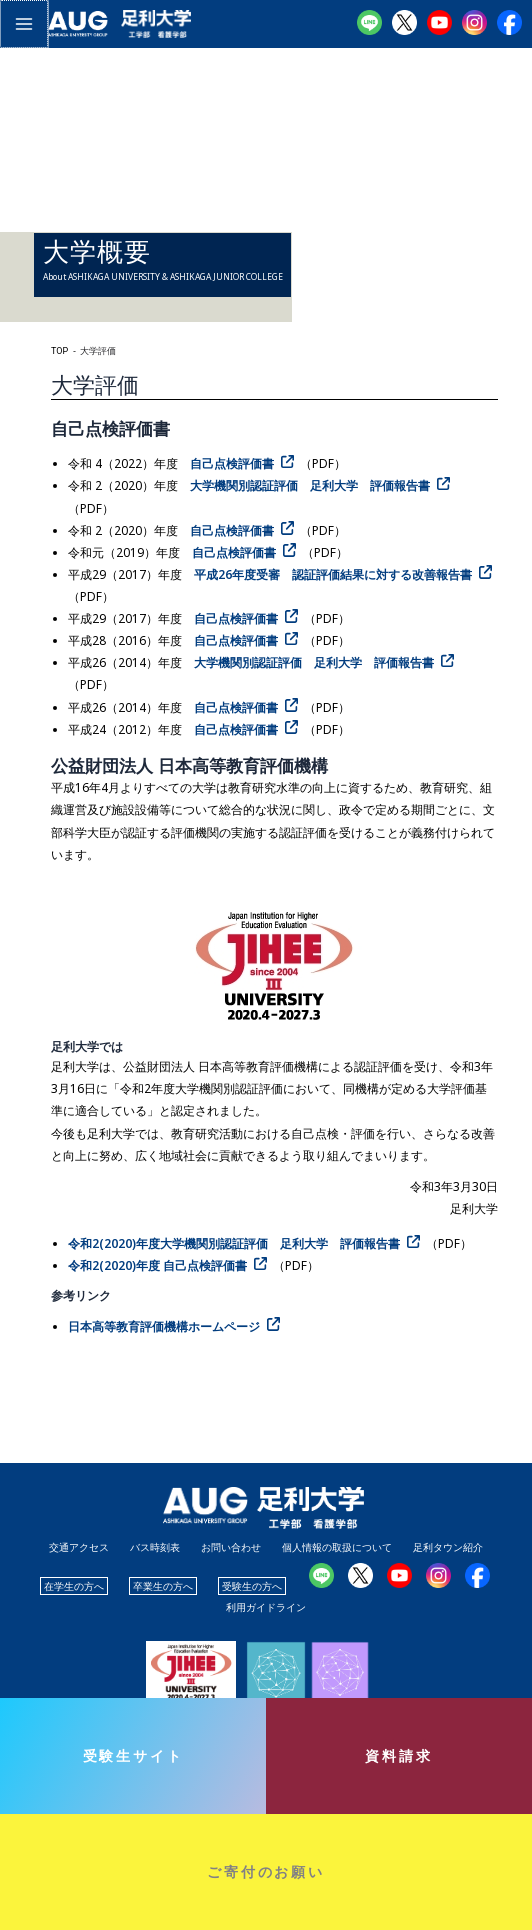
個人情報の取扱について (337, 1547)
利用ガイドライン (266, 1607)
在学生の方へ (74, 1586)
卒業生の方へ (163, 1586)
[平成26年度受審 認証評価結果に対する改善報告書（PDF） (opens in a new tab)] (346, 574)
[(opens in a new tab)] (247, 1243)
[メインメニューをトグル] (23, 23)
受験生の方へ (252, 1586)
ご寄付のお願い (266, 1871)
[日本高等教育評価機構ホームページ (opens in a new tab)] (177, 1326)
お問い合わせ (231, 1547)
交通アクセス (79, 1547)
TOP (59, 351)
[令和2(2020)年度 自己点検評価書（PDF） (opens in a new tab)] (170, 1265)
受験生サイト (133, 1755)
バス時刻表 (155, 1547)
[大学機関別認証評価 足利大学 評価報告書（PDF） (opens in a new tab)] (323, 485)
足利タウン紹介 (448, 1547)
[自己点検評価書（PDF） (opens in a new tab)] (245, 463)
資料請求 (398, 1755)
